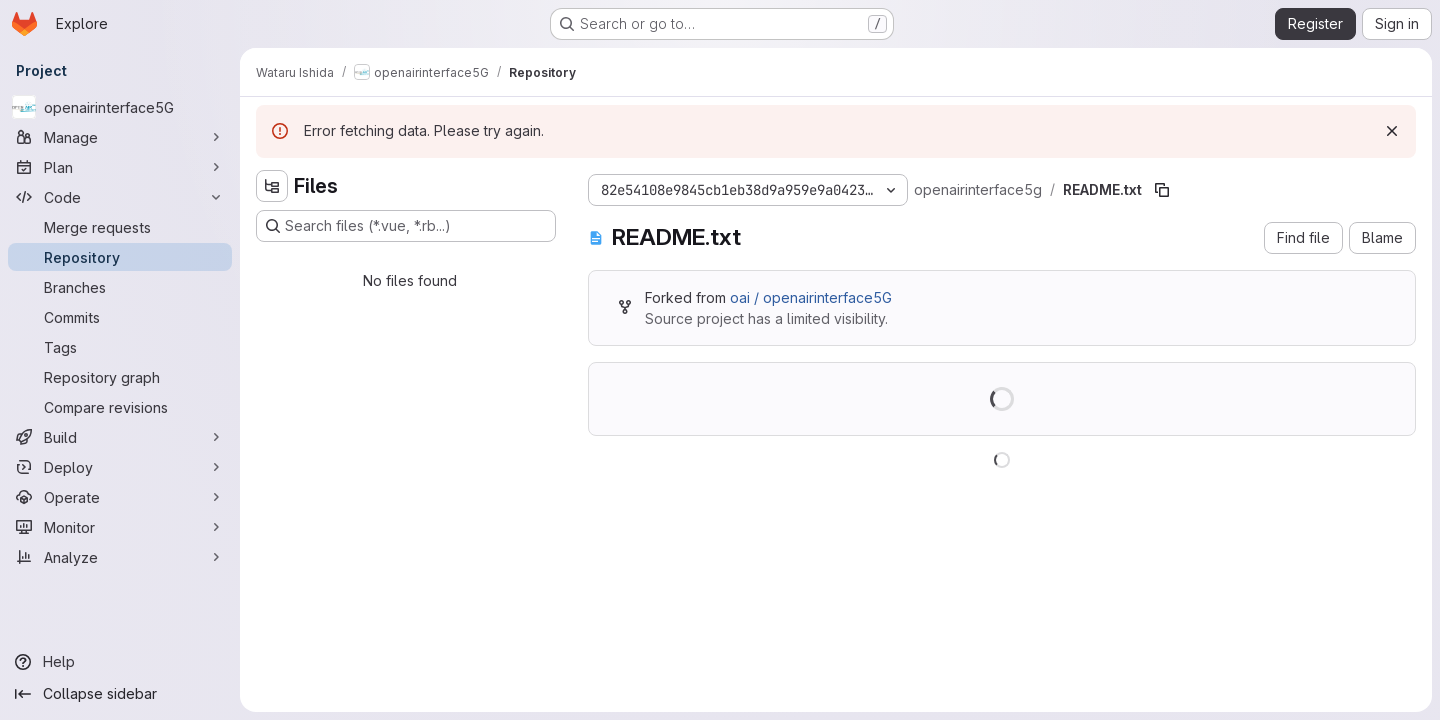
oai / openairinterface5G (811, 297)
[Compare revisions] (120, 407)
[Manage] (120, 137)
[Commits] (120, 317)
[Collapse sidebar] (120, 694)
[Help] (120, 662)
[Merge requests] (120, 227)
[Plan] (120, 167)
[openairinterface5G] (120, 107)
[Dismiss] (1392, 131)
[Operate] (120, 497)
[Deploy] (120, 467)
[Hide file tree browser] (272, 186)
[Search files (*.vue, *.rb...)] (406, 226)
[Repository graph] (120, 377)
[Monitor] (120, 527)
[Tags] (120, 347)
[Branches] (120, 287)
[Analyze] (120, 557)
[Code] (120, 197)
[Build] (120, 437)
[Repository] (120, 257)
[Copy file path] (1162, 190)
